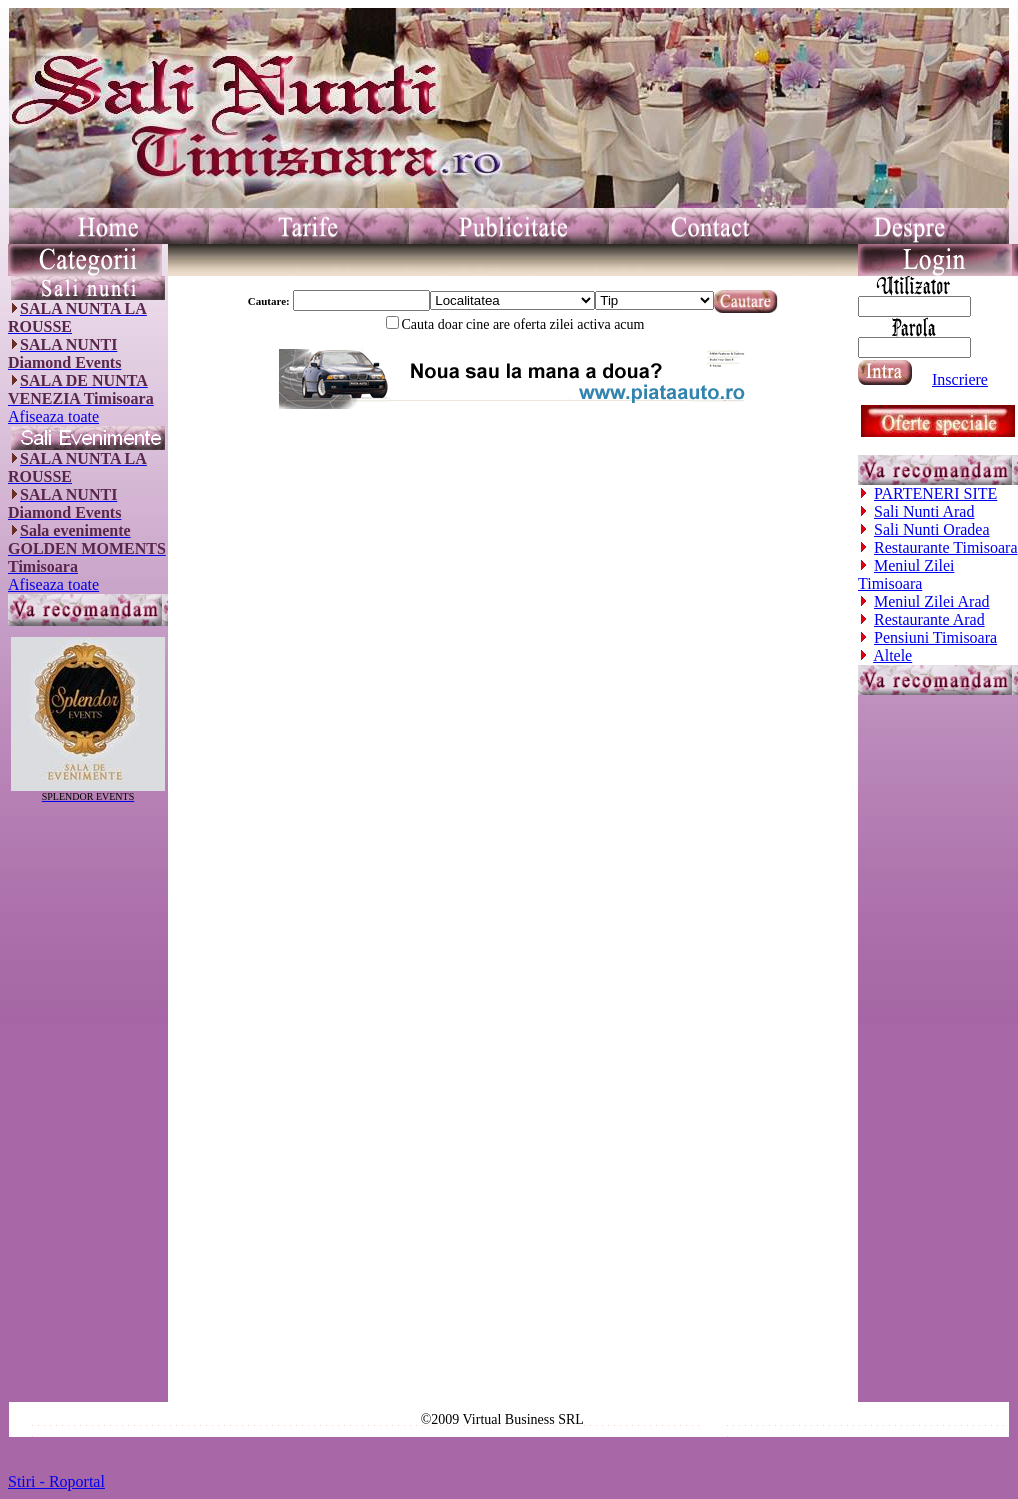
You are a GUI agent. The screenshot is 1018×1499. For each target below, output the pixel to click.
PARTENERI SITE (935, 493)
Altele (892, 655)
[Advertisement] (88, 1102)
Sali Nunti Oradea (932, 529)
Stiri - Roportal (56, 1481)
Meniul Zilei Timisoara (906, 574)
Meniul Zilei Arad (932, 601)
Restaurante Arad (929, 619)
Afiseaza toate (53, 416)
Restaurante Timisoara (946, 547)
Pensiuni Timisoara (935, 637)
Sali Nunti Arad (924, 511)
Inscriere (960, 379)
